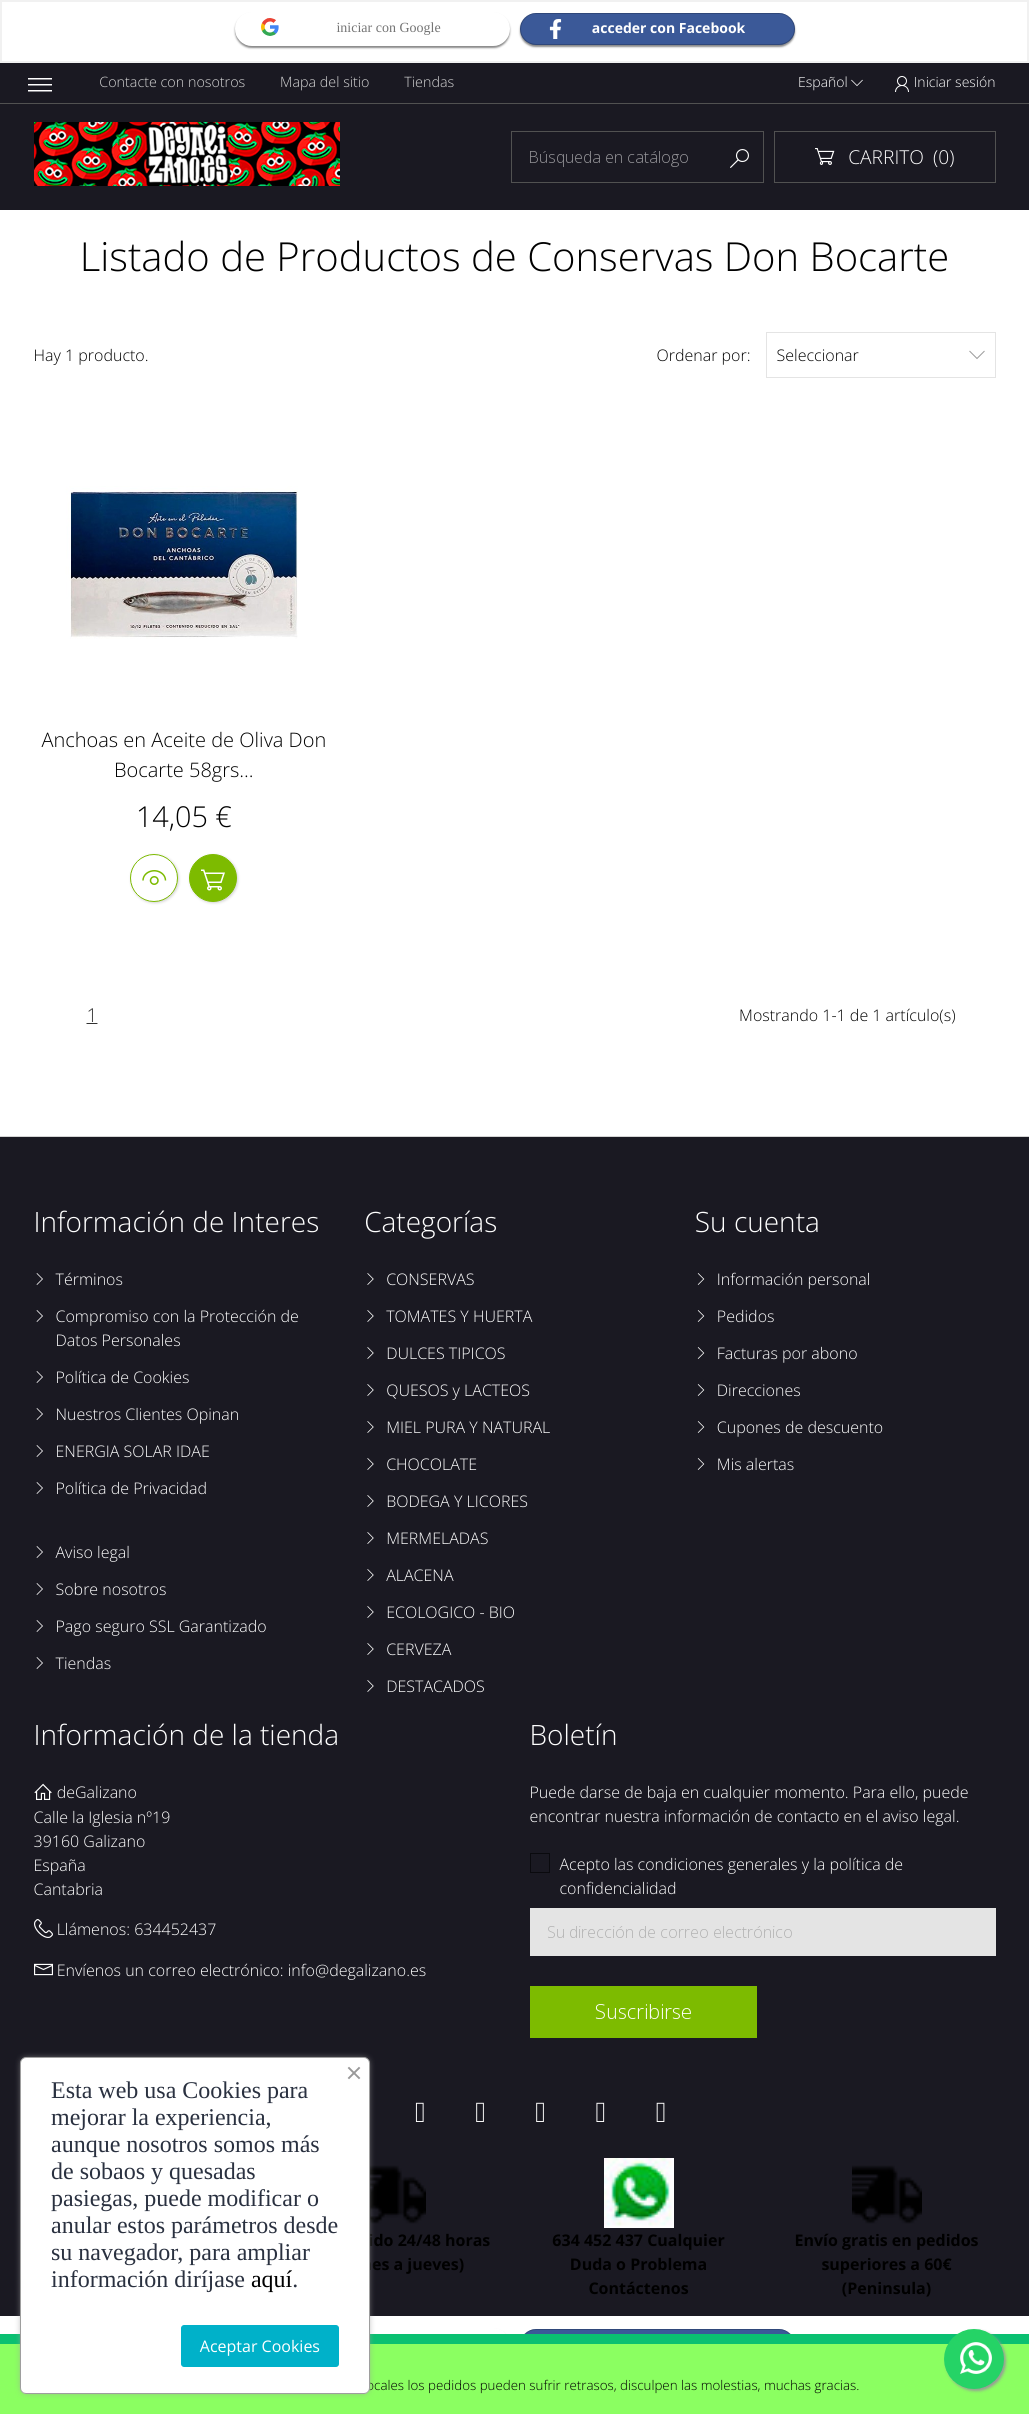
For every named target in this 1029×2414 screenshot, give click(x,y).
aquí (271, 2280)
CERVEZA (418, 1651)
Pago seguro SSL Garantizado (161, 1628)
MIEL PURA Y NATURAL (468, 1429)
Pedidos (746, 1318)
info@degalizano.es (357, 1973)
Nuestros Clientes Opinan (148, 1416)
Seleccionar (881, 354)
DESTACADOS (435, 1688)
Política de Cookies (123, 1379)
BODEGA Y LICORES (457, 1503)
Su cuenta (757, 1224)
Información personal (794, 1281)
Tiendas (432, 82)
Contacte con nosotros (173, 82)
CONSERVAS (430, 1281)
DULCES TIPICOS (445, 1355)
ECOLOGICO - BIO (450, 1614)
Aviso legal (93, 1554)
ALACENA (419, 1577)
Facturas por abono (787, 1355)
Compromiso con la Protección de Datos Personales (177, 1330)
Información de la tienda (187, 1737)
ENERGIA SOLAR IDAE (133, 1453)
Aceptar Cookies (260, 2346)
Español (830, 82)
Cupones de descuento (800, 1429)
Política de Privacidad (131, 1490)
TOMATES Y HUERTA (459, 1318)
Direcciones (759, 1392)
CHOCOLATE (431, 1466)
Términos (89, 1281)
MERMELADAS (437, 1540)
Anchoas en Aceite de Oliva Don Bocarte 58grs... (183, 754)
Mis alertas (755, 1466)
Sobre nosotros (111, 1591)
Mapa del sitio (326, 82)
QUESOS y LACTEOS (458, 1392)
